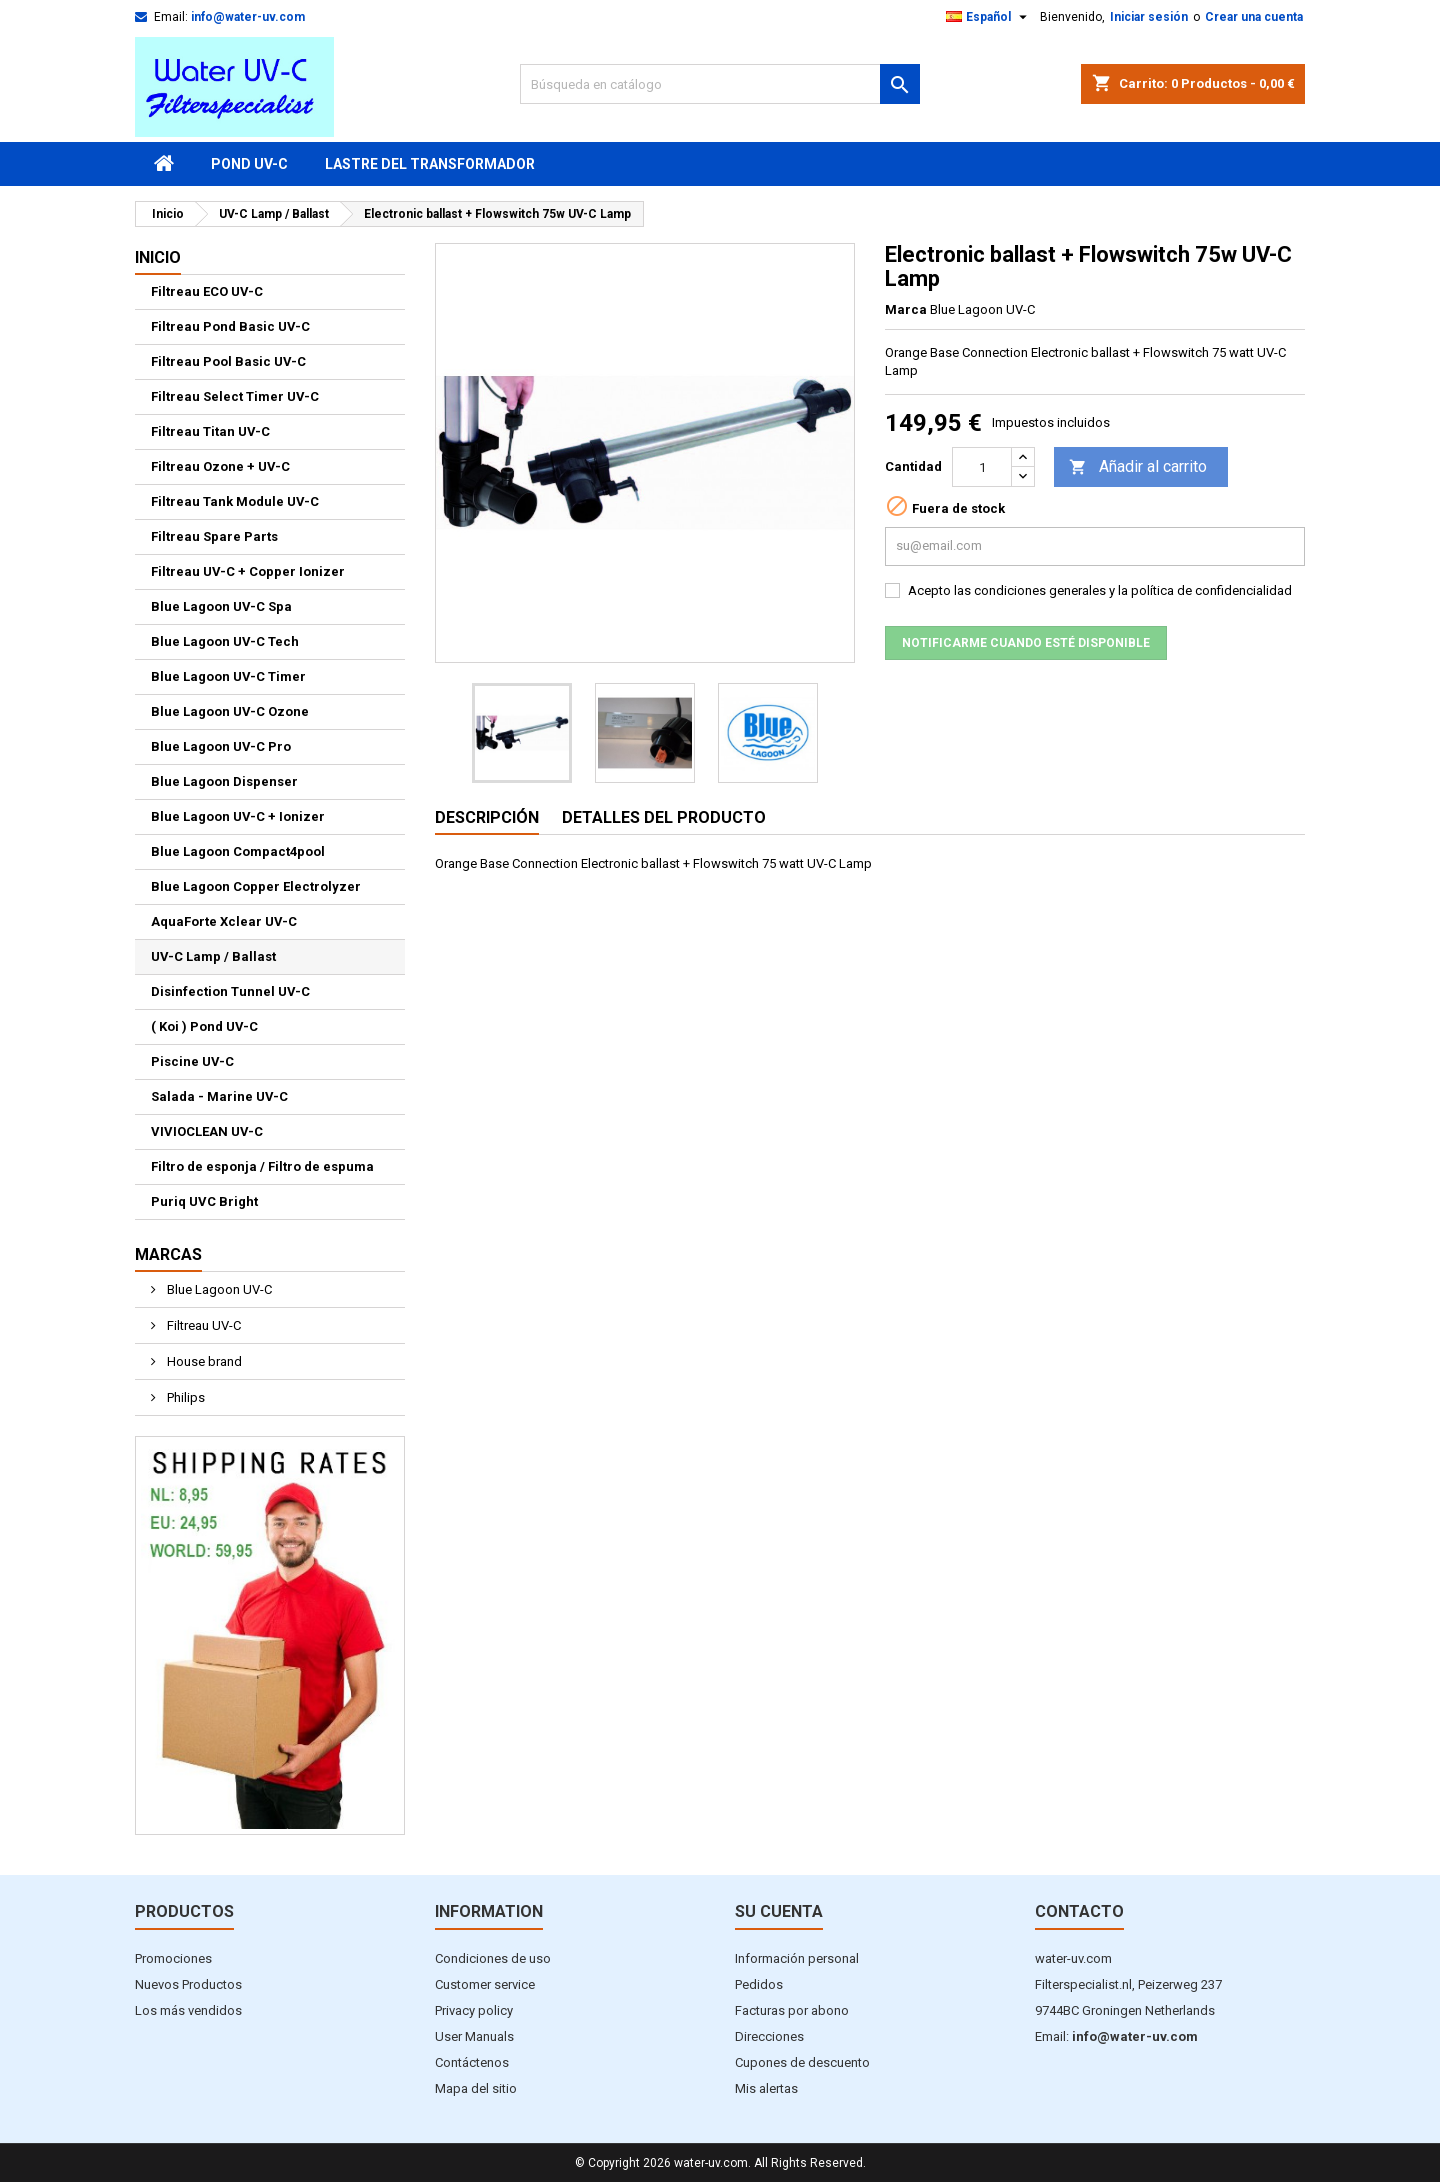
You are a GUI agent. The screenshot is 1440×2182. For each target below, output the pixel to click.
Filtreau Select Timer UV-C (235, 396)
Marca (906, 309)
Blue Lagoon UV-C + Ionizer (238, 816)
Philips (184, 1397)
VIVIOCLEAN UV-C (207, 1131)
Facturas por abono (792, 2010)
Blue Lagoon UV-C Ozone (230, 711)
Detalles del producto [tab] (664, 817)
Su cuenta (779, 1911)
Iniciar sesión (1149, 17)
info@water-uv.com (248, 17)
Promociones (173, 1958)
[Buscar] (720, 84)
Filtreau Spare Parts (214, 536)
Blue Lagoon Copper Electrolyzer (256, 886)
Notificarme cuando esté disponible (1026, 643)
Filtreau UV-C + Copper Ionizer (248, 571)
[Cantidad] (982, 467)
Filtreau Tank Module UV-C (235, 501)
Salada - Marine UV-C (219, 1096)
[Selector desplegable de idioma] (989, 17)
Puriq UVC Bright (204, 1201)
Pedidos (759, 1984)
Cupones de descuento (802, 2062)
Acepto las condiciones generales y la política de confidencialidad (1100, 590)
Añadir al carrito (1138, 467)
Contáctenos (472, 2062)
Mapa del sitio (476, 2088)
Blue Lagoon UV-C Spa (221, 606)
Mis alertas (766, 2088)
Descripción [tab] (487, 817)
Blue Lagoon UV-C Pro (221, 746)
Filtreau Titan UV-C (210, 431)
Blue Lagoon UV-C (218, 1289)
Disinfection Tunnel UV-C (230, 991)
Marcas (168, 1254)
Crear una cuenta (1254, 17)
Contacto (1079, 1911)
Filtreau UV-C (202, 1325)
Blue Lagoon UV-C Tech (225, 641)
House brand (203, 1361)
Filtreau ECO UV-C (207, 291)
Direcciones (769, 2036)
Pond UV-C (249, 164)
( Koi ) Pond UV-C (204, 1026)
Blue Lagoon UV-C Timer (228, 676)
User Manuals (474, 2036)
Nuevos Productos (188, 1984)
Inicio (158, 257)
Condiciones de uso (493, 1958)
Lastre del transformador (430, 164)
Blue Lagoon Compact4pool (238, 851)
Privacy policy (474, 2010)
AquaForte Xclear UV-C (224, 921)
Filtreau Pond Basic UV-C (230, 326)
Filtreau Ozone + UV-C (220, 466)
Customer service (485, 1984)
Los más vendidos (188, 2010)
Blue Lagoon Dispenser (224, 781)
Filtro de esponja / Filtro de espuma (262, 1166)
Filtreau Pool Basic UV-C (228, 361)
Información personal (797, 1958)
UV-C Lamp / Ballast (213, 956)
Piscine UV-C (192, 1061)
